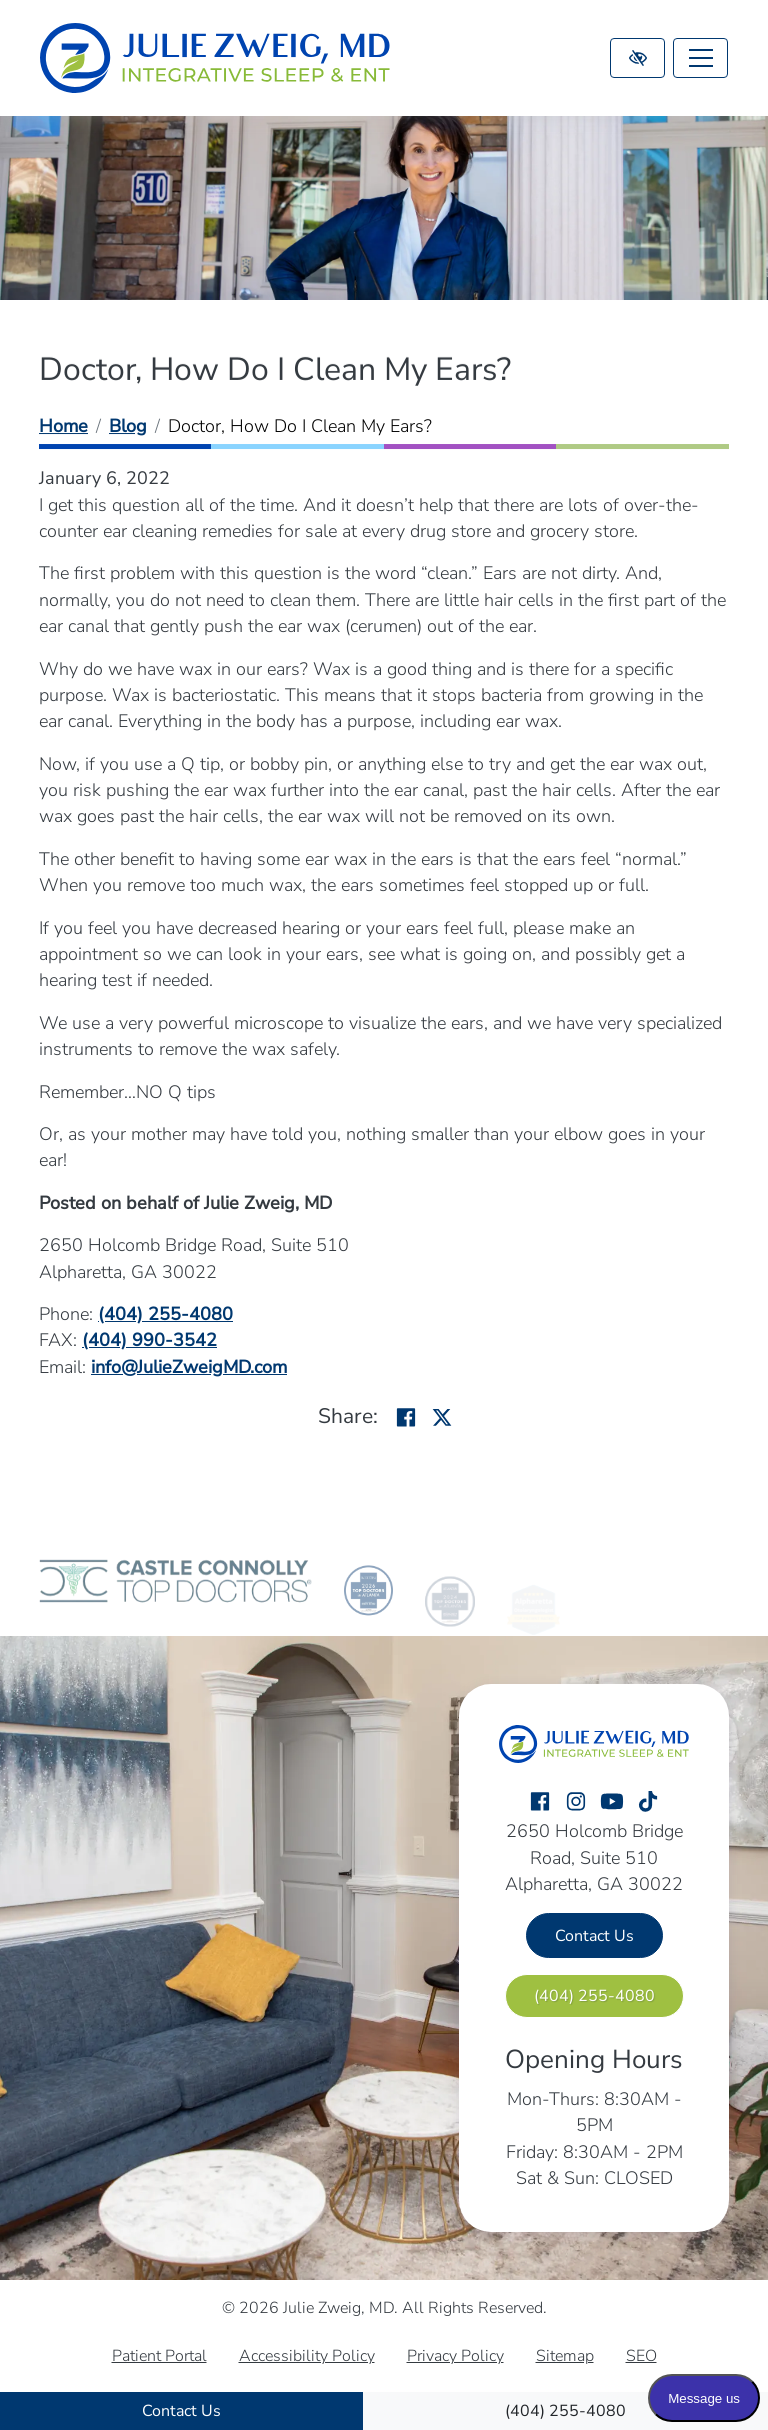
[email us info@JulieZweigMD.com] (189, 1367)
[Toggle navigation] (700, 58)
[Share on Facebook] (406, 1419)
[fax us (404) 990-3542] (149, 1340)
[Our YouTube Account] (612, 1802)
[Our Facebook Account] (540, 1802)
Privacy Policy (455, 2356)
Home (63, 426)
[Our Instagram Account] (576, 1802)
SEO (641, 2356)
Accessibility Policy (307, 2356)
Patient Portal (159, 2356)
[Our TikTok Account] (648, 1802)
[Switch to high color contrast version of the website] (637, 58)
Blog (128, 426)
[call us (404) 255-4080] (565, 2411)
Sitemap (565, 2356)
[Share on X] (442, 1419)
